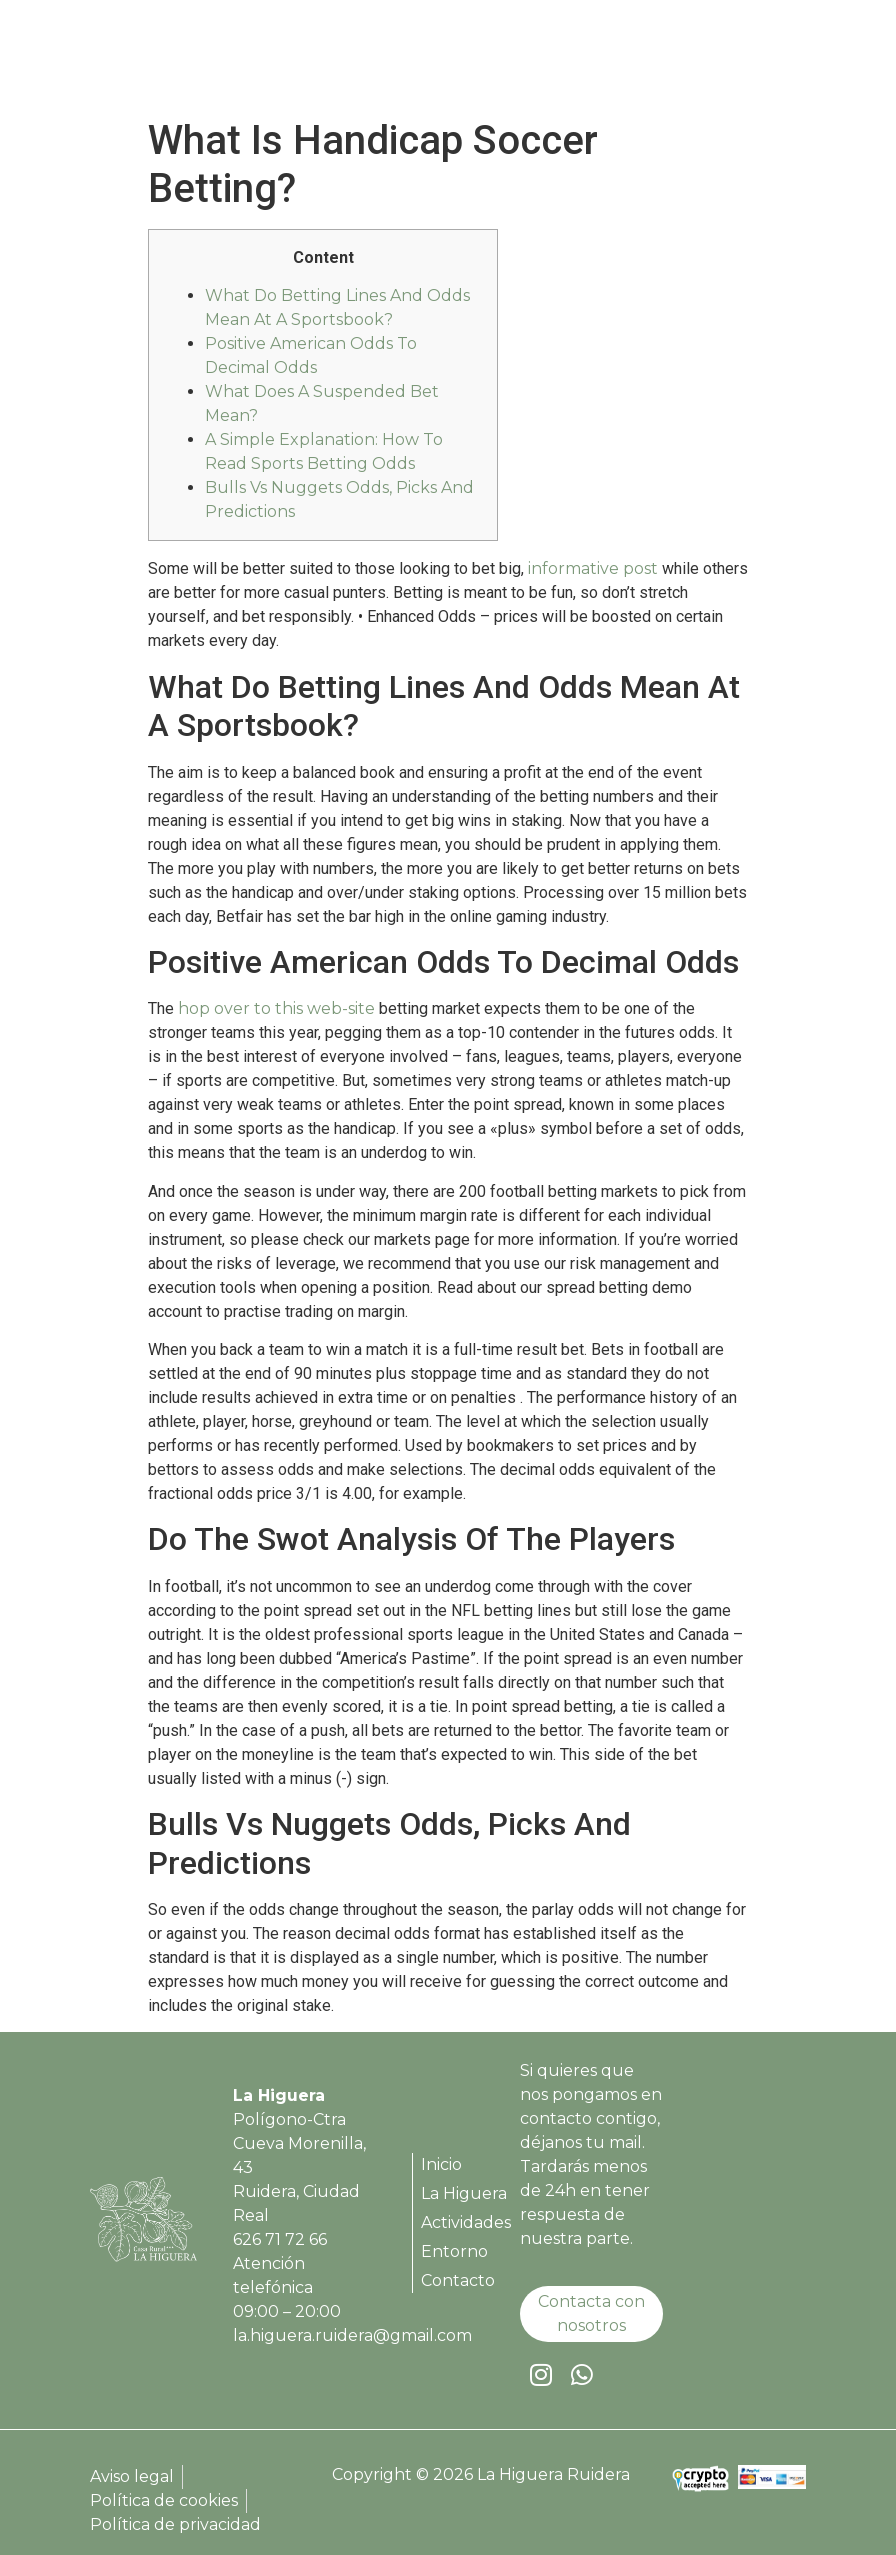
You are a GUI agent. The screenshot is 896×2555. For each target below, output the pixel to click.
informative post (593, 568)
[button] (788, 58)
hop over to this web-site (276, 1008)
